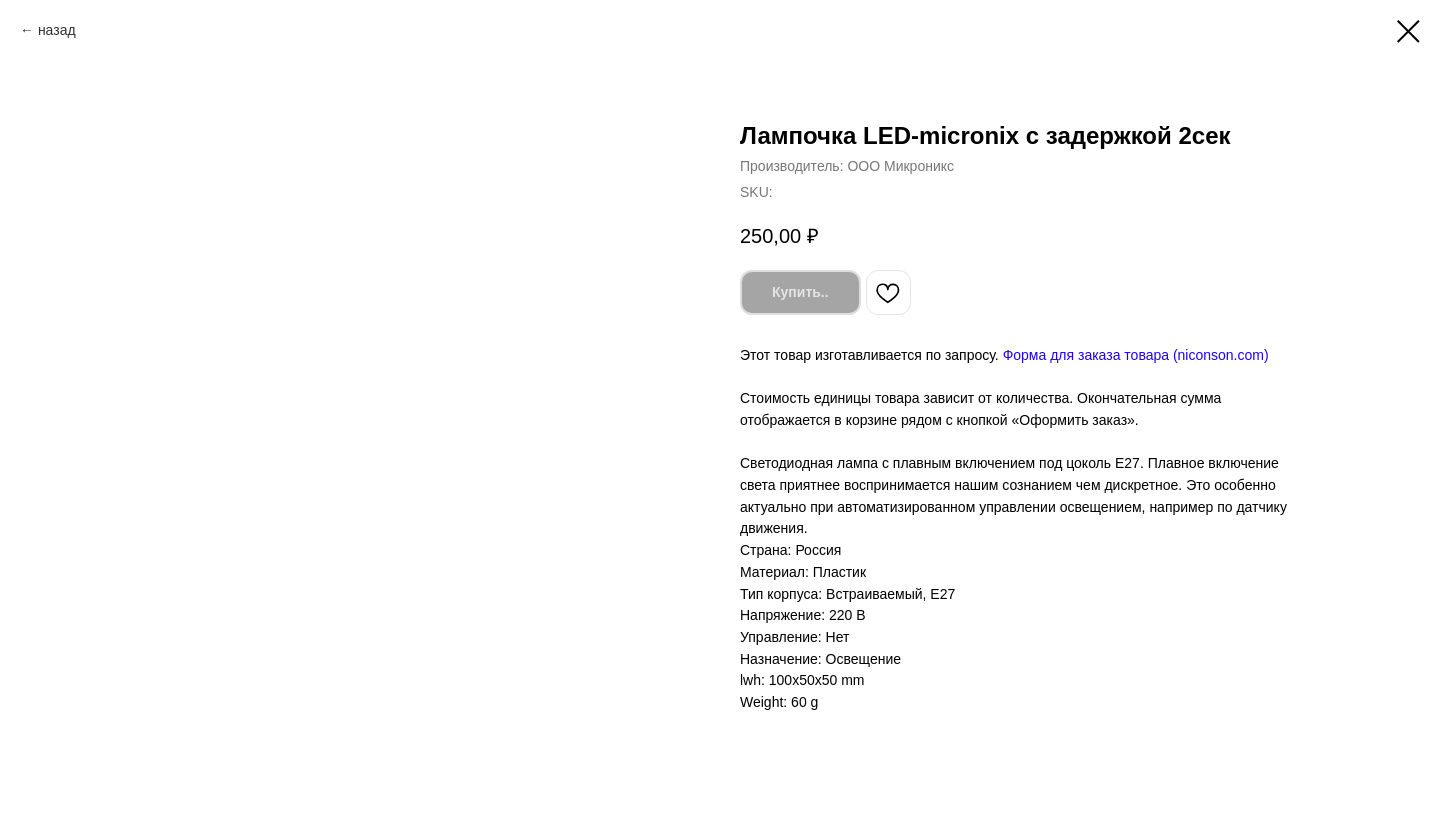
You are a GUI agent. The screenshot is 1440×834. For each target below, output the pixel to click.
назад (57, 30)
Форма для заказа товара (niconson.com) (1136, 355)
